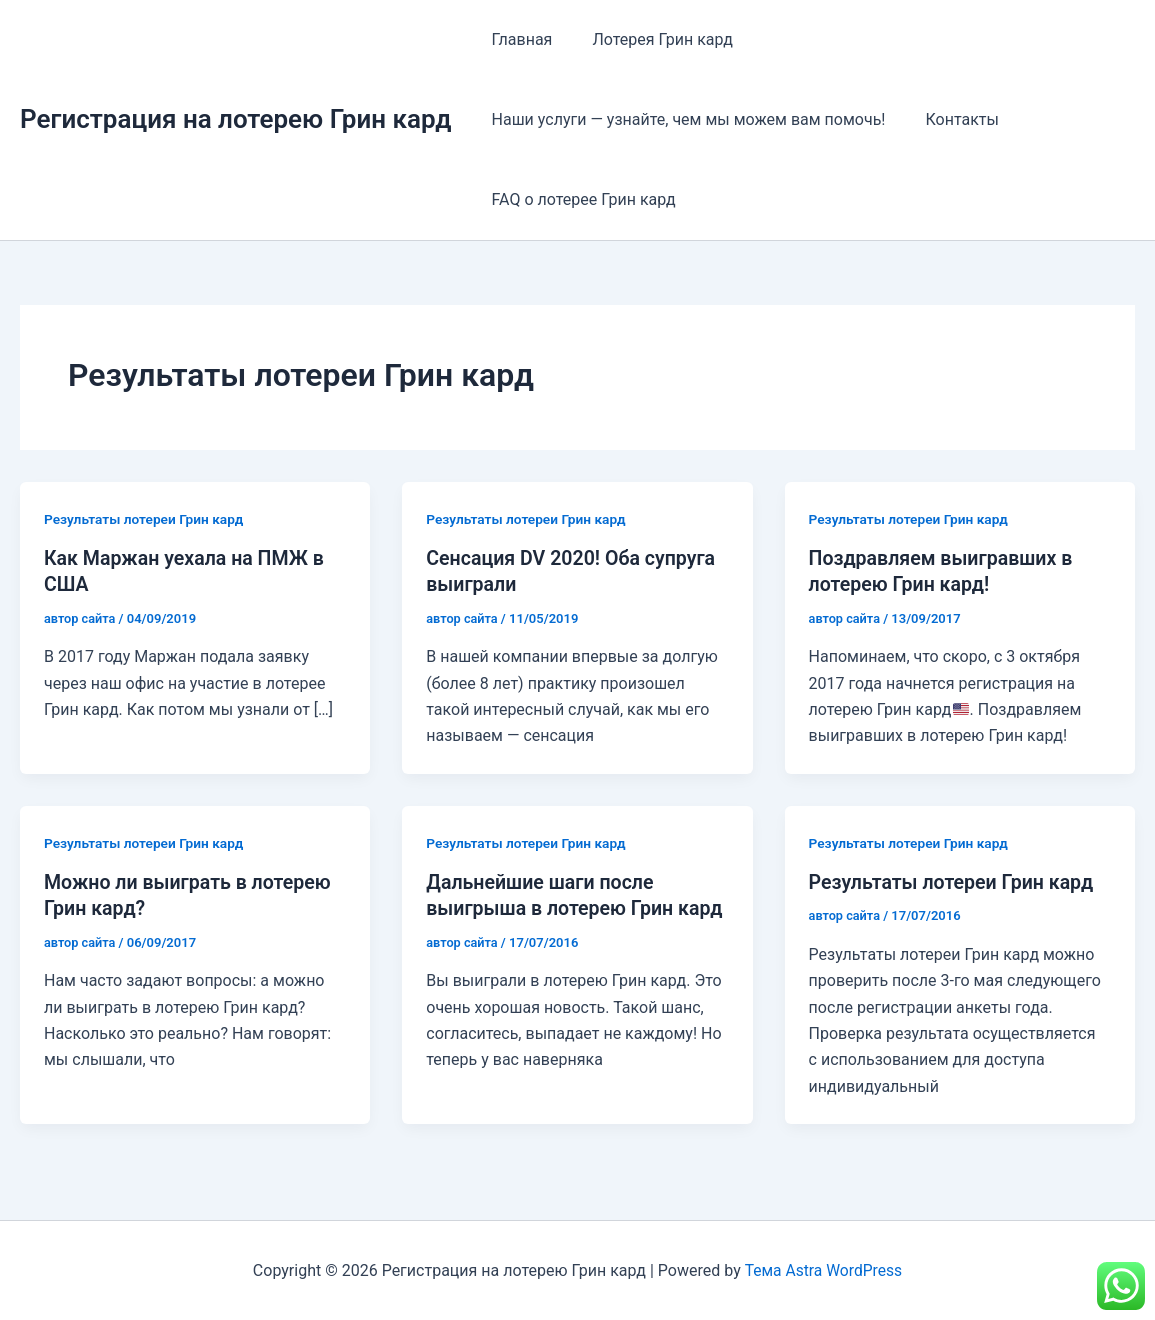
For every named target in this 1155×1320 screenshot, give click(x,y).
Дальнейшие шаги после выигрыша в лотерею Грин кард (552, 907)
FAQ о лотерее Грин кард (580, 199)
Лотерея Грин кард (650, 39)
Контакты (949, 119)
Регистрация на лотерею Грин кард (236, 119)
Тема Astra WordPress (823, 1269)
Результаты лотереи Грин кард (146, 519)
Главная (518, 39)
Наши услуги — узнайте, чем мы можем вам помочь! (685, 119)
